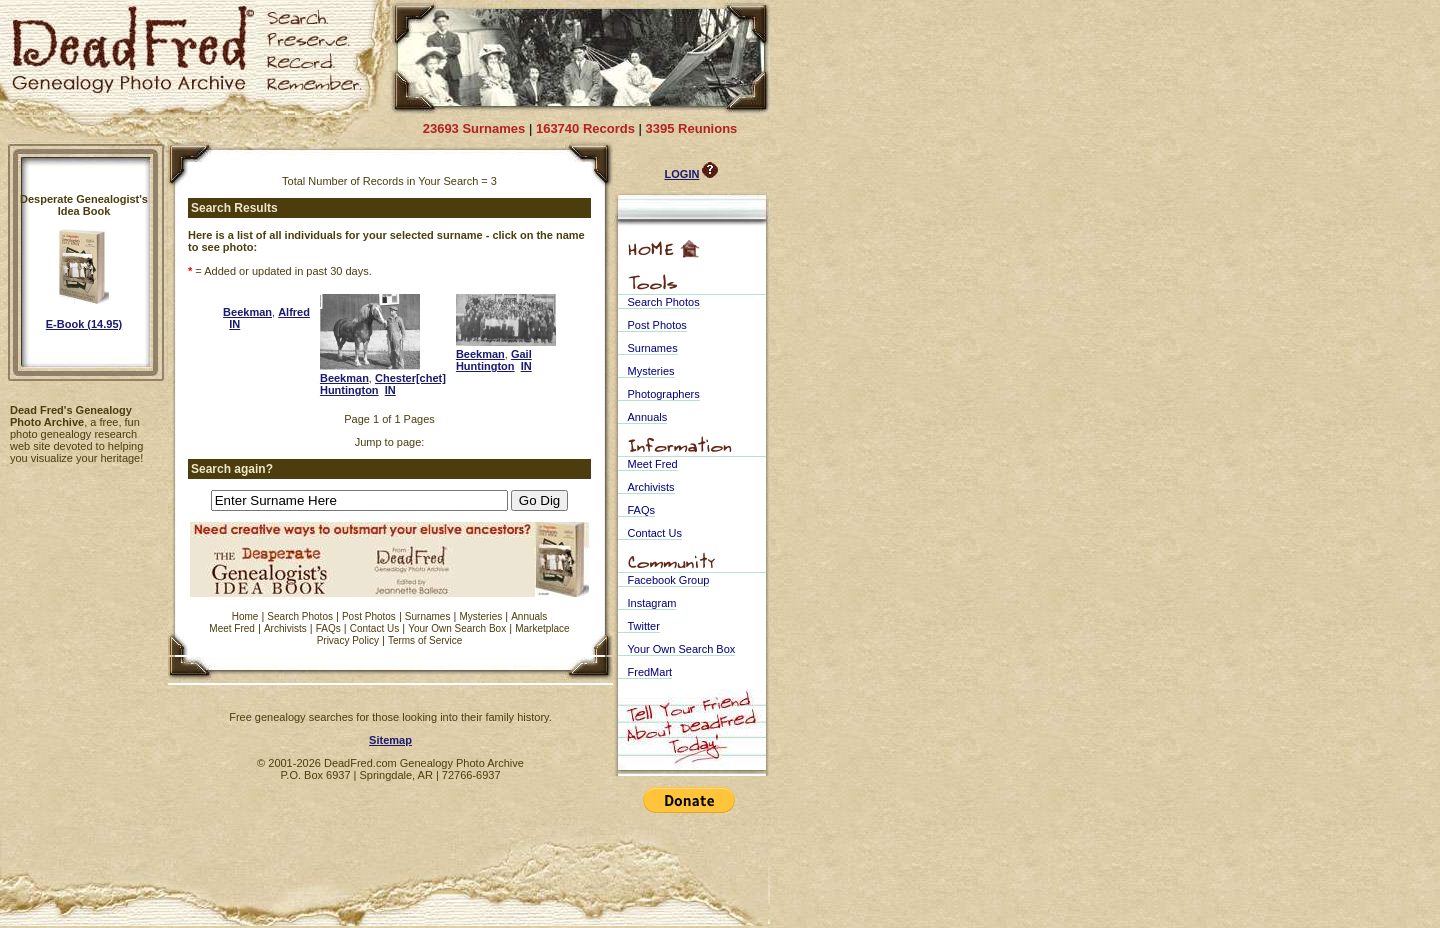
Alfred (294, 312)
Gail (521, 354)
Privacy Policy (348, 640)
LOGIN (682, 174)
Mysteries (480, 616)
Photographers (664, 394)
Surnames (428, 616)
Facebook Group (669, 580)
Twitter (644, 626)
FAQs (328, 628)
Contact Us (374, 628)
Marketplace (542, 628)
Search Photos (300, 616)
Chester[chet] (410, 378)
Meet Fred (232, 628)
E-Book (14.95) (84, 324)
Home (245, 616)
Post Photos (369, 616)
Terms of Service (425, 640)
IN (234, 324)
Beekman (247, 312)
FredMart (650, 672)
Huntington (349, 390)
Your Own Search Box (457, 628)
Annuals (529, 616)
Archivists (285, 628)
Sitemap (390, 740)
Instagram (652, 603)
